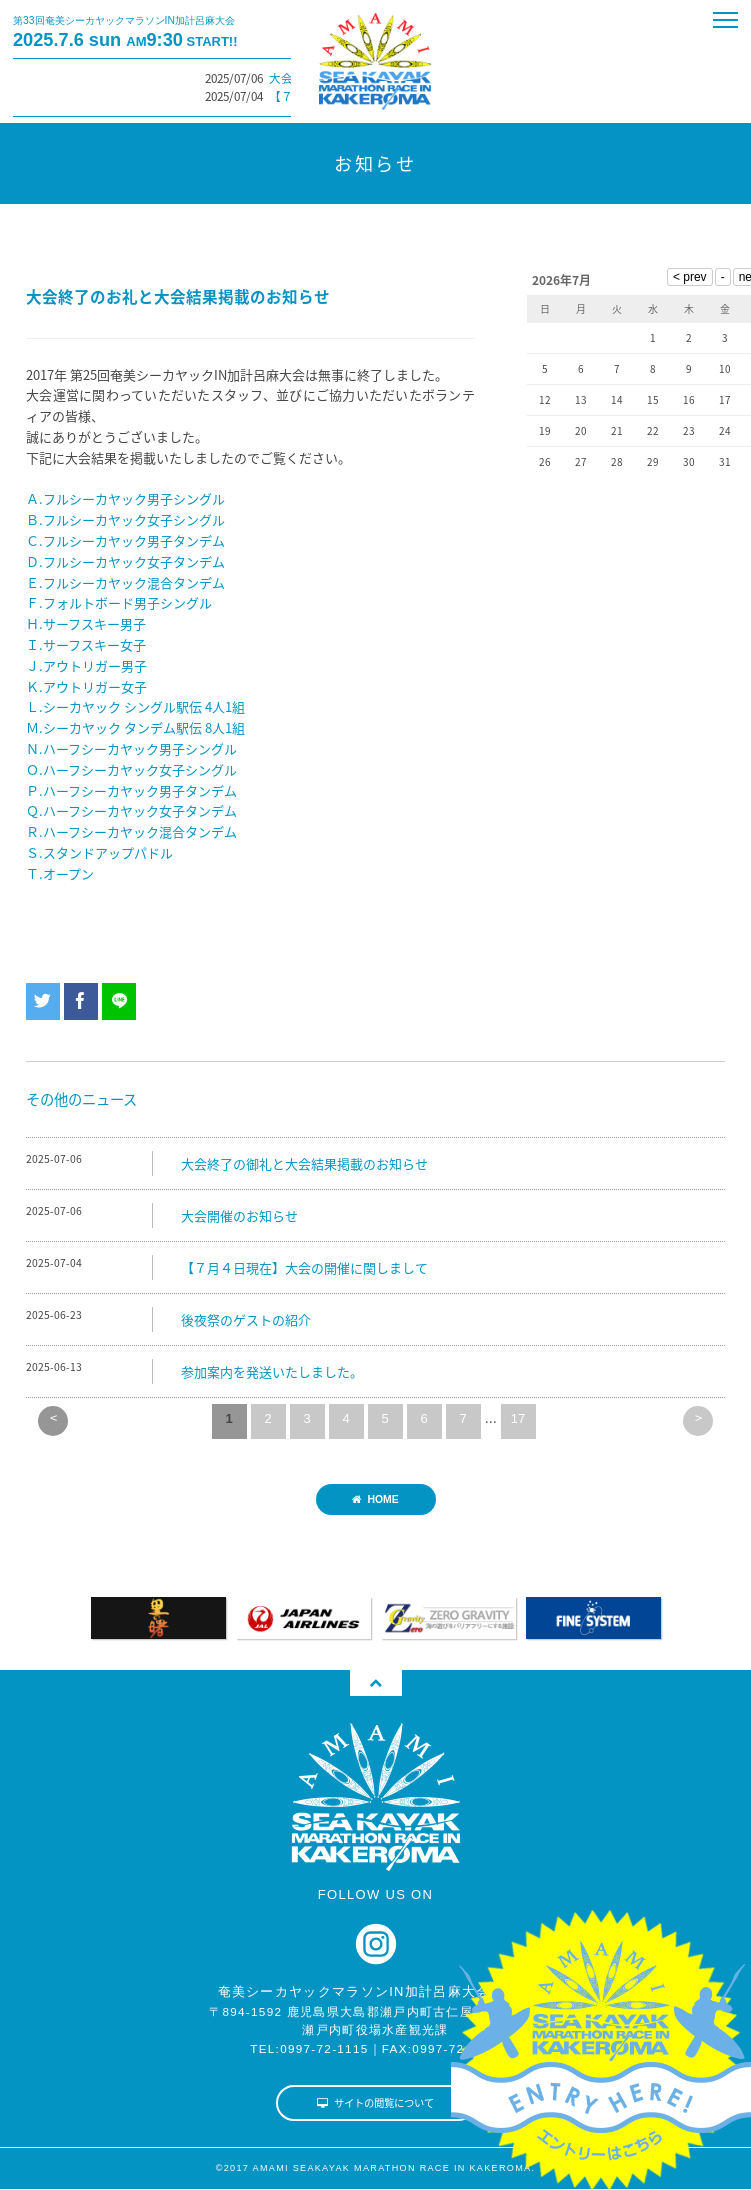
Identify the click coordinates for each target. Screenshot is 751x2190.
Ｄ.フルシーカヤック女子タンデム (125, 561)
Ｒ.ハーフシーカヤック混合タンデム (131, 831)
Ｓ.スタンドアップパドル (99, 852)
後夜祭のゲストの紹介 (246, 1319)
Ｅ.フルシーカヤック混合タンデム (125, 582)
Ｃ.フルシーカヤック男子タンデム (125, 540)
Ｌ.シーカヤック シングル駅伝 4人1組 (135, 706)
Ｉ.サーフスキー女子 (86, 644)
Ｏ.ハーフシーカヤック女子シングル (131, 769)
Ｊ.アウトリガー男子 (86, 665)
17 (518, 1418)
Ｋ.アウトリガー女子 (86, 686)
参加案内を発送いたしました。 (272, 1371)
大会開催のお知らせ (239, 1215)
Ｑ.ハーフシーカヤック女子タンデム (131, 810)
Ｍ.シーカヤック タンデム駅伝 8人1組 (135, 727)
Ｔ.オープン (60, 873)
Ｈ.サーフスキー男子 (86, 623)
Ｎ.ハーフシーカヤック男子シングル (131, 748)
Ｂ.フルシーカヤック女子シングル (125, 519)
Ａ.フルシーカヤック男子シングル (125, 498)
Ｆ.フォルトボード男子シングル (119, 602)
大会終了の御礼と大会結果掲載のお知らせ (304, 1163)
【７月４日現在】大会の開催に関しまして (304, 1267)
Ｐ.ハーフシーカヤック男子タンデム (131, 790)
